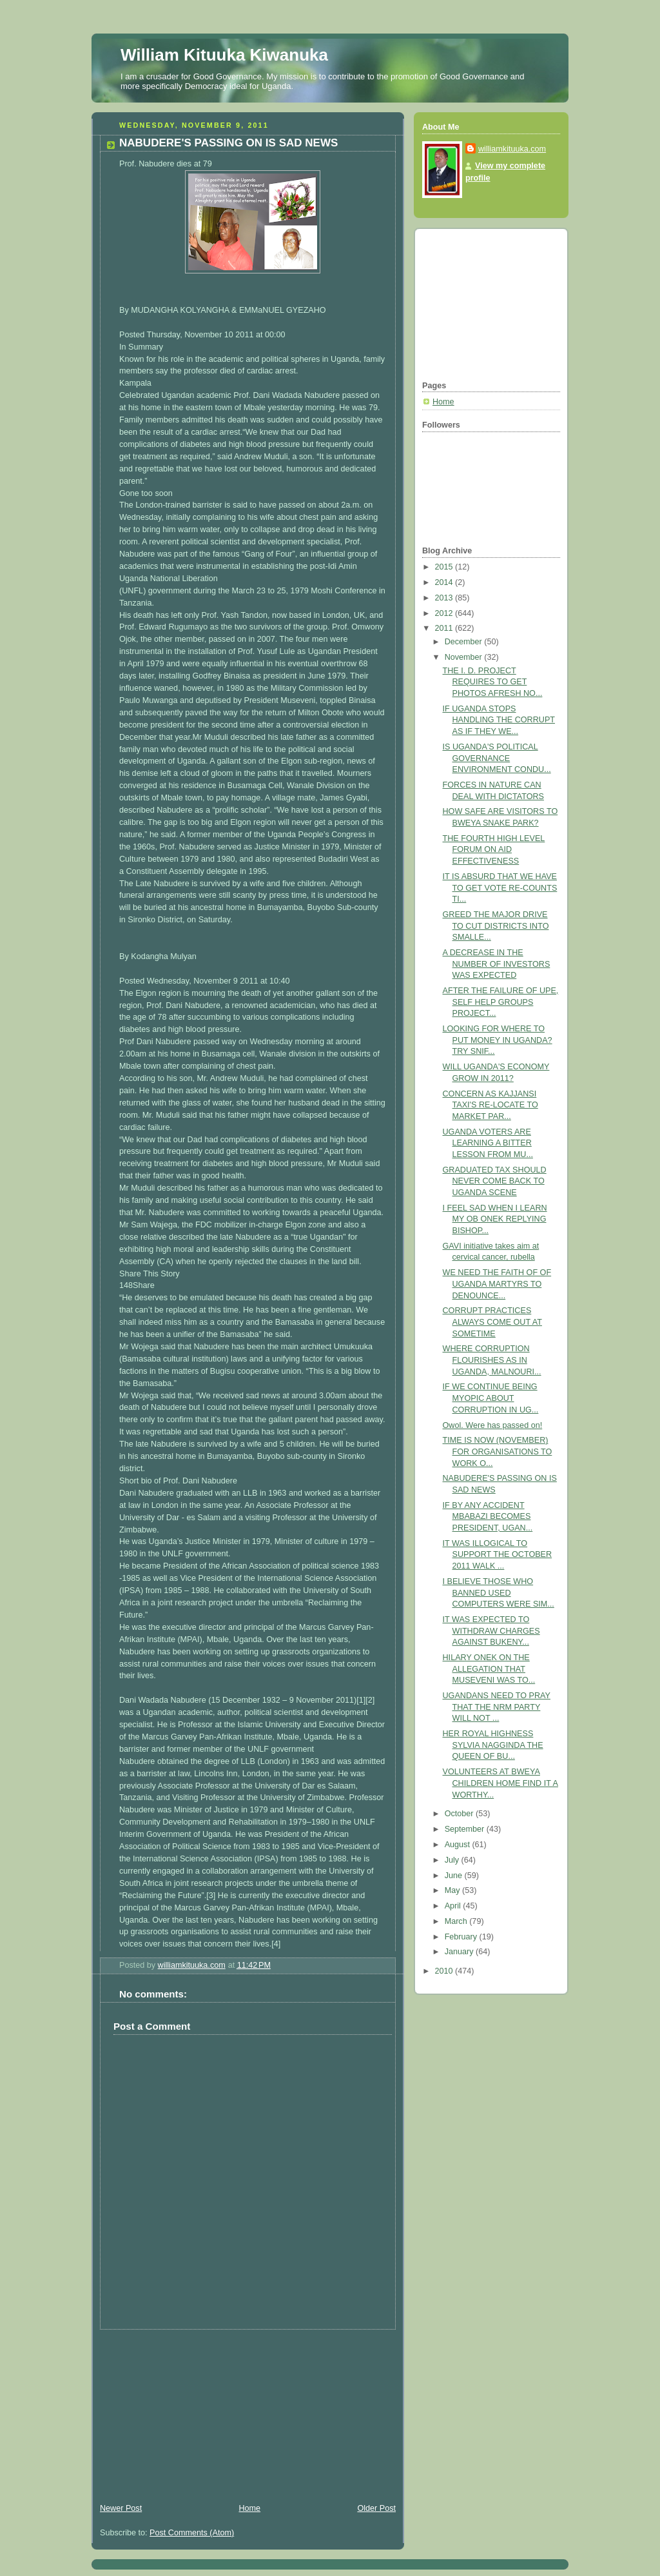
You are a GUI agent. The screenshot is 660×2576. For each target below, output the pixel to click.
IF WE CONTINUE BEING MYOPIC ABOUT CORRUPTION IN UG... (491, 1398)
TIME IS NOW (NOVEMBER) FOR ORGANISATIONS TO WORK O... (497, 1451)
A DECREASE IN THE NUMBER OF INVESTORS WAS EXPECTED (496, 964)
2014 (445, 582)
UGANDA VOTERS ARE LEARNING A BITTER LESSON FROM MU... (488, 1143)
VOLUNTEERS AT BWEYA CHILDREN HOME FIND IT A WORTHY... (500, 1783)
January (460, 1951)
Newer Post (121, 2508)
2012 (445, 613)
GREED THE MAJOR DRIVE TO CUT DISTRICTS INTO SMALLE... (496, 926)
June (455, 1875)
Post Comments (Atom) (192, 2532)
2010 (445, 1971)
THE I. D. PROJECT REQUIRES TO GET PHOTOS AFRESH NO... (493, 682)
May (453, 1890)
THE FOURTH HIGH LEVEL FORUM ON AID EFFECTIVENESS (494, 850)
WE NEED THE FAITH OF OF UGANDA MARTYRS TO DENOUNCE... (497, 1284)
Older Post (376, 2508)
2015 (445, 566)
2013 (445, 597)
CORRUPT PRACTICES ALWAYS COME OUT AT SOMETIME (492, 1322)
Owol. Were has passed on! (493, 1425)
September (466, 1829)
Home (249, 2508)
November (465, 657)
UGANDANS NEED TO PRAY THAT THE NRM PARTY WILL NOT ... (496, 1707)
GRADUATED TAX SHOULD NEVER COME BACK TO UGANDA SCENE (495, 1181)
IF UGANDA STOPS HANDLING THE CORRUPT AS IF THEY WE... (499, 720)
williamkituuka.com (512, 149)
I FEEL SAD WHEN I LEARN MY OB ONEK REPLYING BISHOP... (495, 1219)
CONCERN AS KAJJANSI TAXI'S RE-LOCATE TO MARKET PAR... (490, 1105)
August (458, 1844)
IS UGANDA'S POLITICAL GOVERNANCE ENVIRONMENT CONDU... (497, 758)
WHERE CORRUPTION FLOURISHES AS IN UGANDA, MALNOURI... (492, 1360)
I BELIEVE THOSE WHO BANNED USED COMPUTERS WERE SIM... (498, 1593)
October (460, 1813)
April (454, 1905)
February (462, 1936)
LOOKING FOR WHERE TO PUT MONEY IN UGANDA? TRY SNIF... (497, 1040)
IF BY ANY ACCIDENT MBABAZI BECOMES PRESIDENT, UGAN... (488, 1516)
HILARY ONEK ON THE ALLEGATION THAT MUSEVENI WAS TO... (489, 1669)
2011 (445, 628)
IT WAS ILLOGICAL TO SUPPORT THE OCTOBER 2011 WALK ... (497, 1554)
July (453, 1860)
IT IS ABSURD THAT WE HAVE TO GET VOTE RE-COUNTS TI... (500, 888)
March (457, 1921)
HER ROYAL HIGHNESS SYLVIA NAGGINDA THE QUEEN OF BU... (493, 1745)
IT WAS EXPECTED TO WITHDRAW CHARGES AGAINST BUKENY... (491, 1631)
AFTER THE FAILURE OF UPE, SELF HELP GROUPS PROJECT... (501, 1002)
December (465, 641)
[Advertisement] (188, 2410)
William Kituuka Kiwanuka (224, 54)
